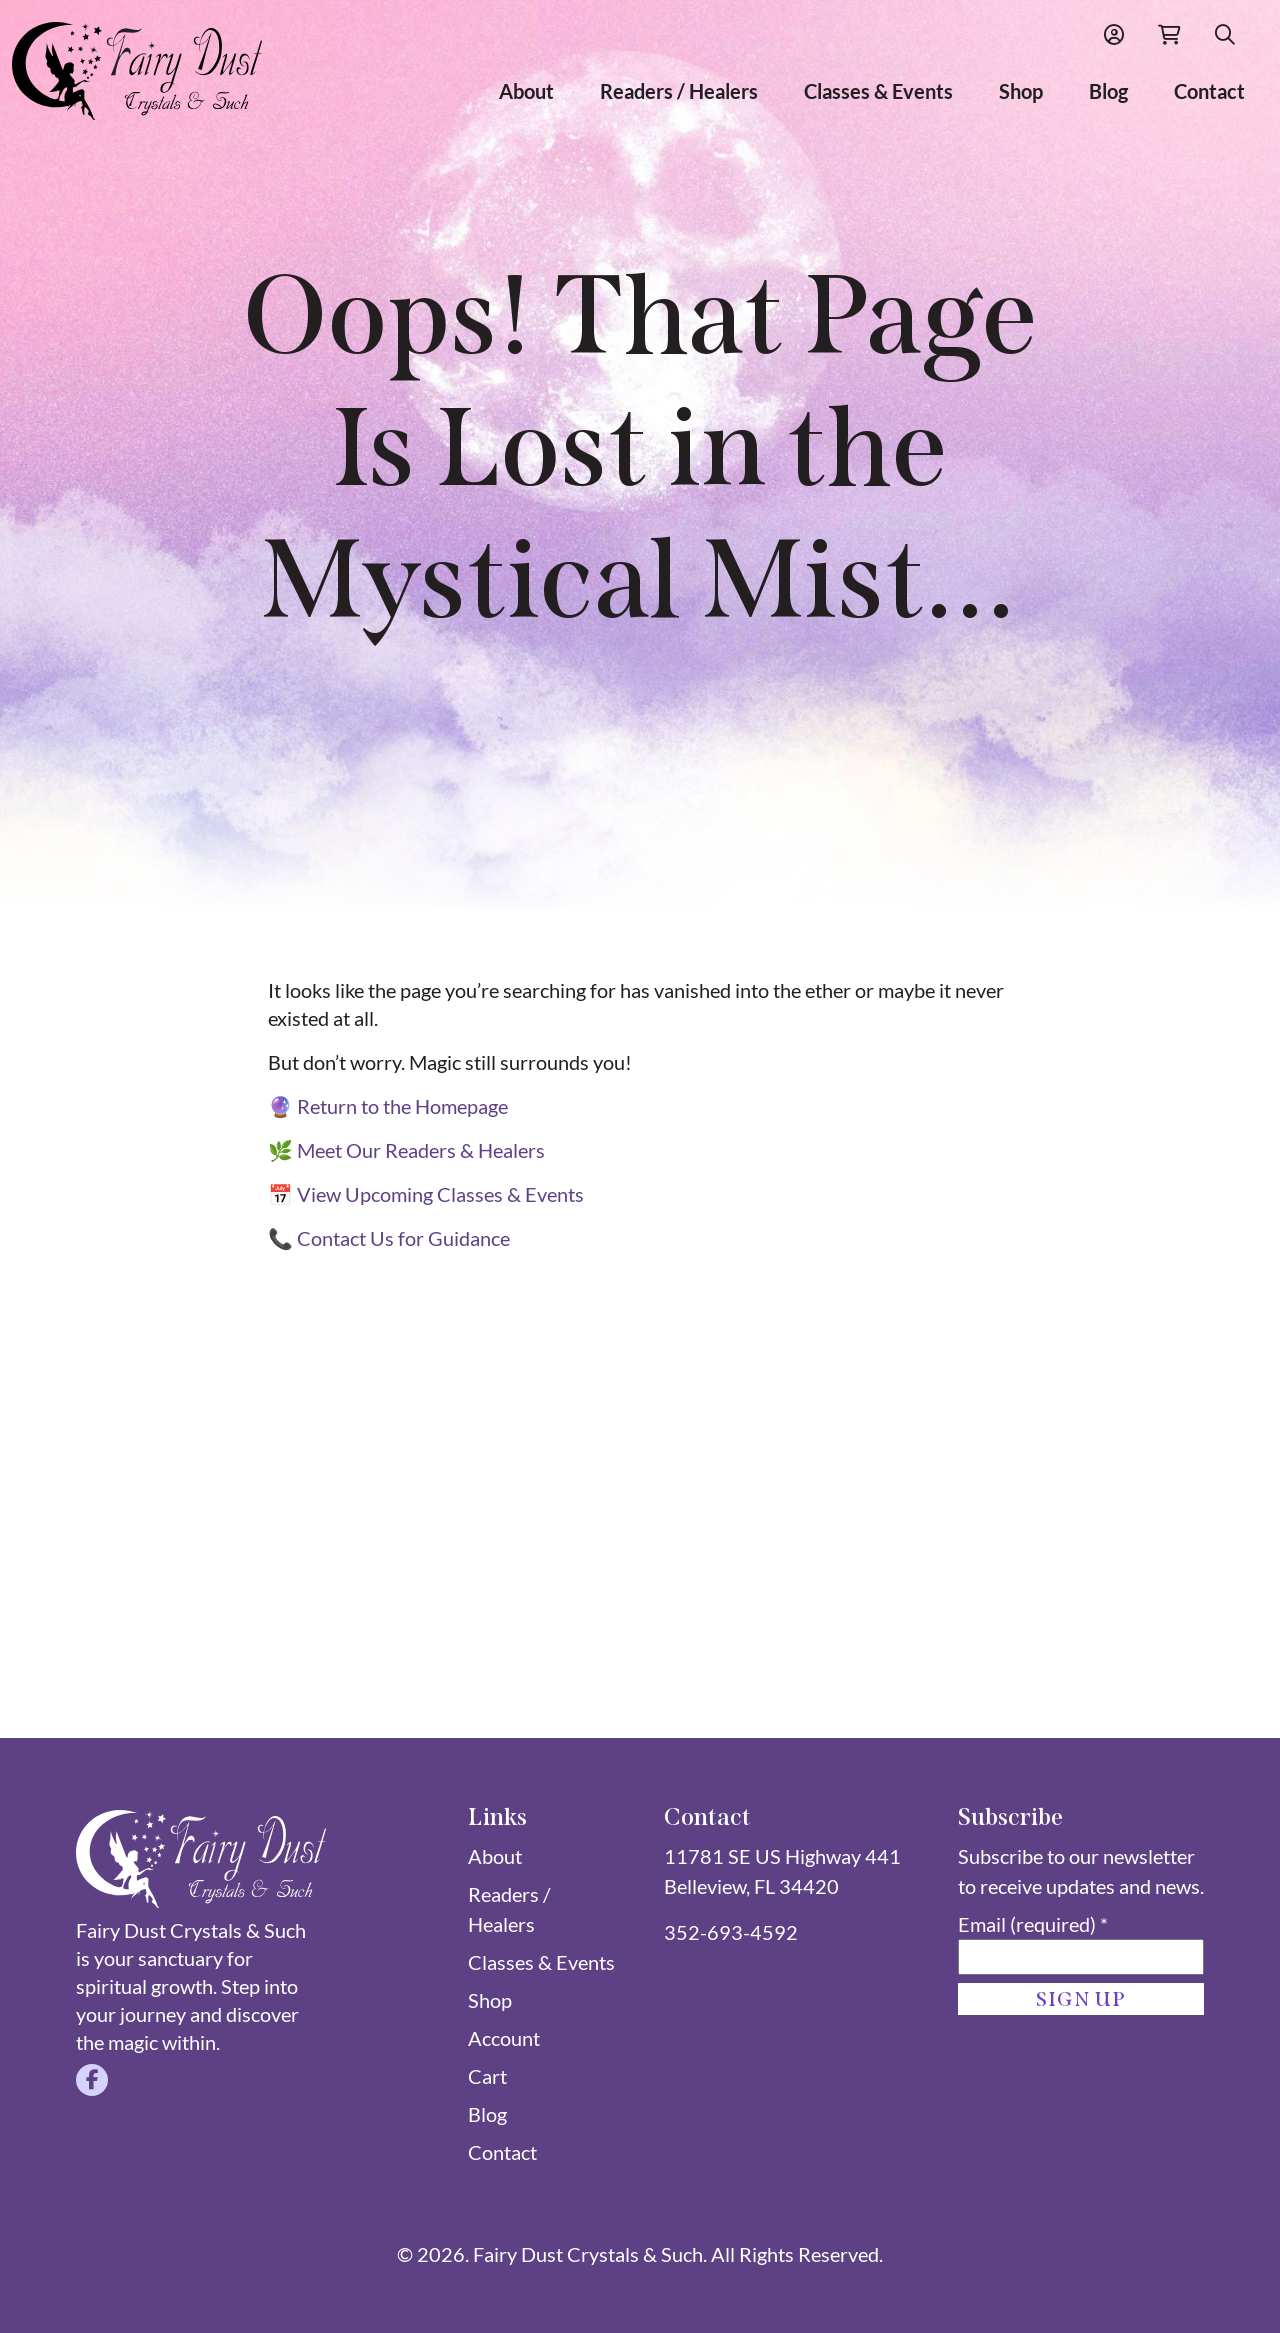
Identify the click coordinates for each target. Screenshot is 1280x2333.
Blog (1108, 91)
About (526, 91)
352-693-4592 (731, 1932)
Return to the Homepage (402, 1106)
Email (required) (1033, 1924)
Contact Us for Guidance (403, 1238)
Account (504, 2038)
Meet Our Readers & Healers (421, 1150)
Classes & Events (878, 91)
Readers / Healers (679, 91)
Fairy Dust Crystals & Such (588, 2254)
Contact (1209, 91)
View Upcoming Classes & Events (440, 1194)
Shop (1021, 91)
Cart (487, 2076)
